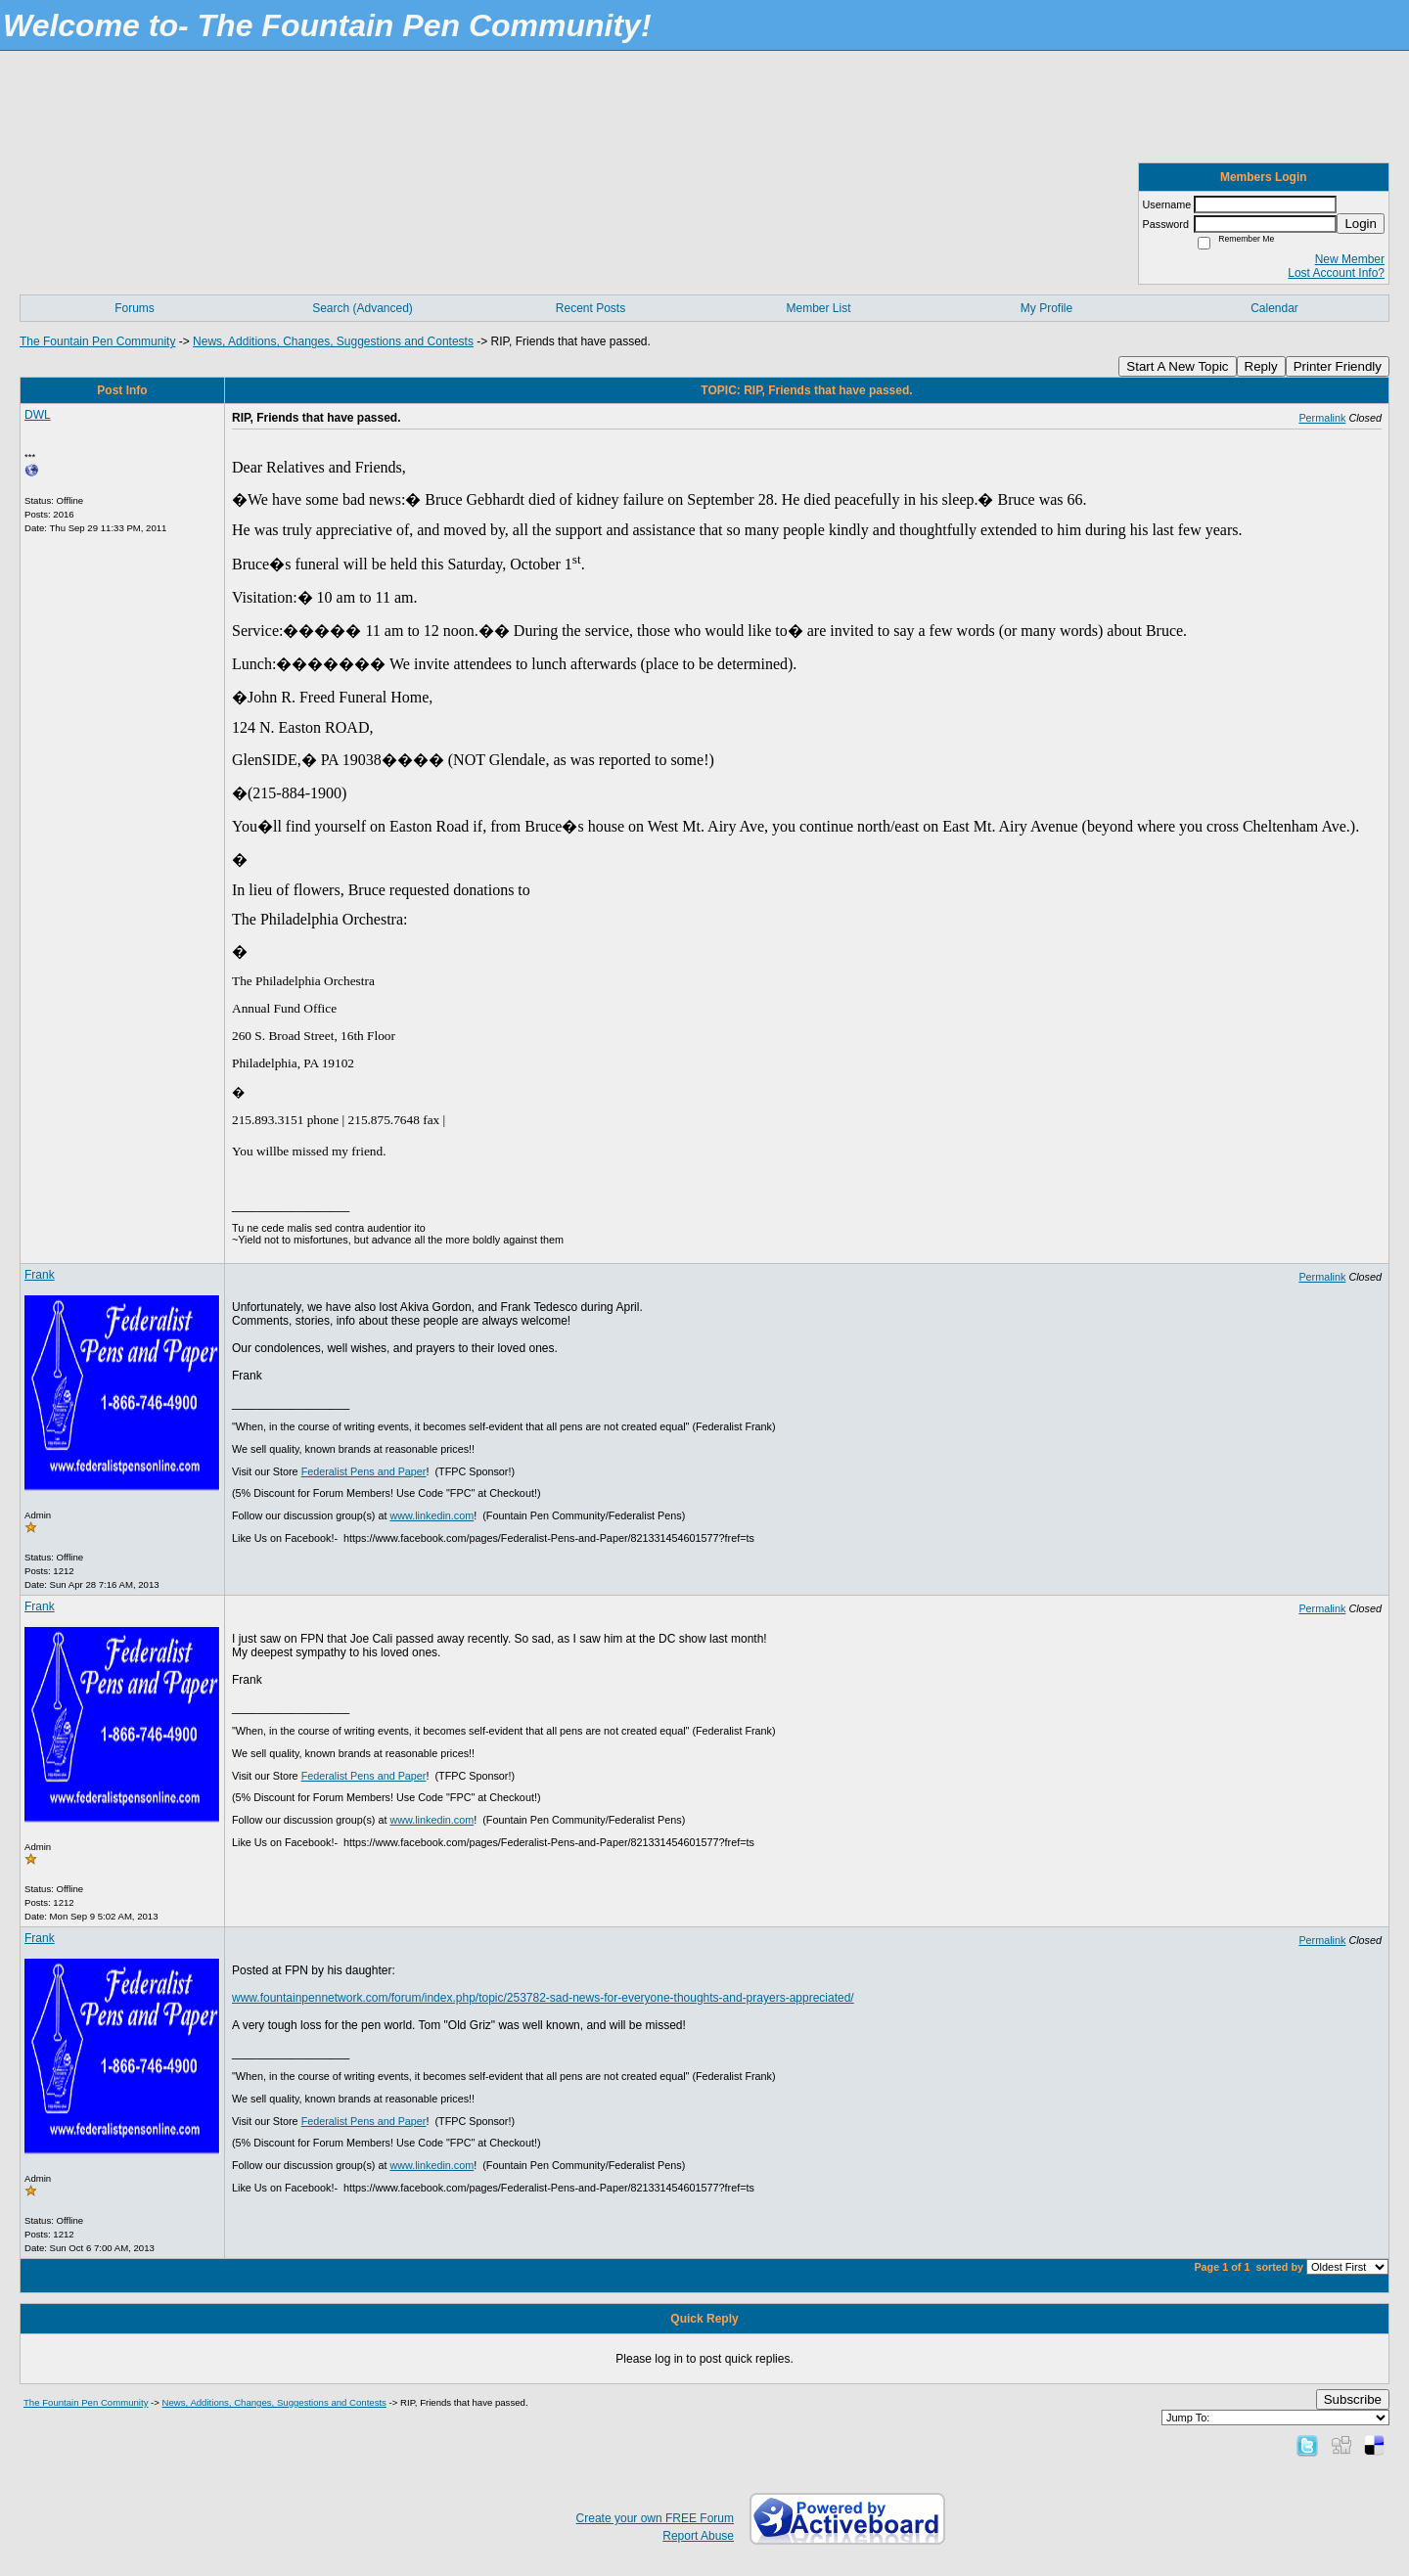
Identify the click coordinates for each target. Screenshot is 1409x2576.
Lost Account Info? (1336, 273)
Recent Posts (590, 308)
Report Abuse (698, 2536)
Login (1360, 223)
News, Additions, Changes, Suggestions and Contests (333, 341)
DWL (37, 415)
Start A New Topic (1177, 366)
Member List (818, 308)
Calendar (1274, 308)
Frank (39, 1275)
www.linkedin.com (431, 1515)
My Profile (1046, 308)
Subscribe (1353, 2399)
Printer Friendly (1338, 366)
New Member (1350, 259)
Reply (1261, 366)
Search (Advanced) (362, 308)
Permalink (1321, 418)
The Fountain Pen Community (97, 341)
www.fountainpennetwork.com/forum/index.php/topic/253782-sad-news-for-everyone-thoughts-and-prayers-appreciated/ (543, 1998)
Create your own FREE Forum (655, 2518)
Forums (134, 308)
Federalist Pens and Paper (364, 1471)
